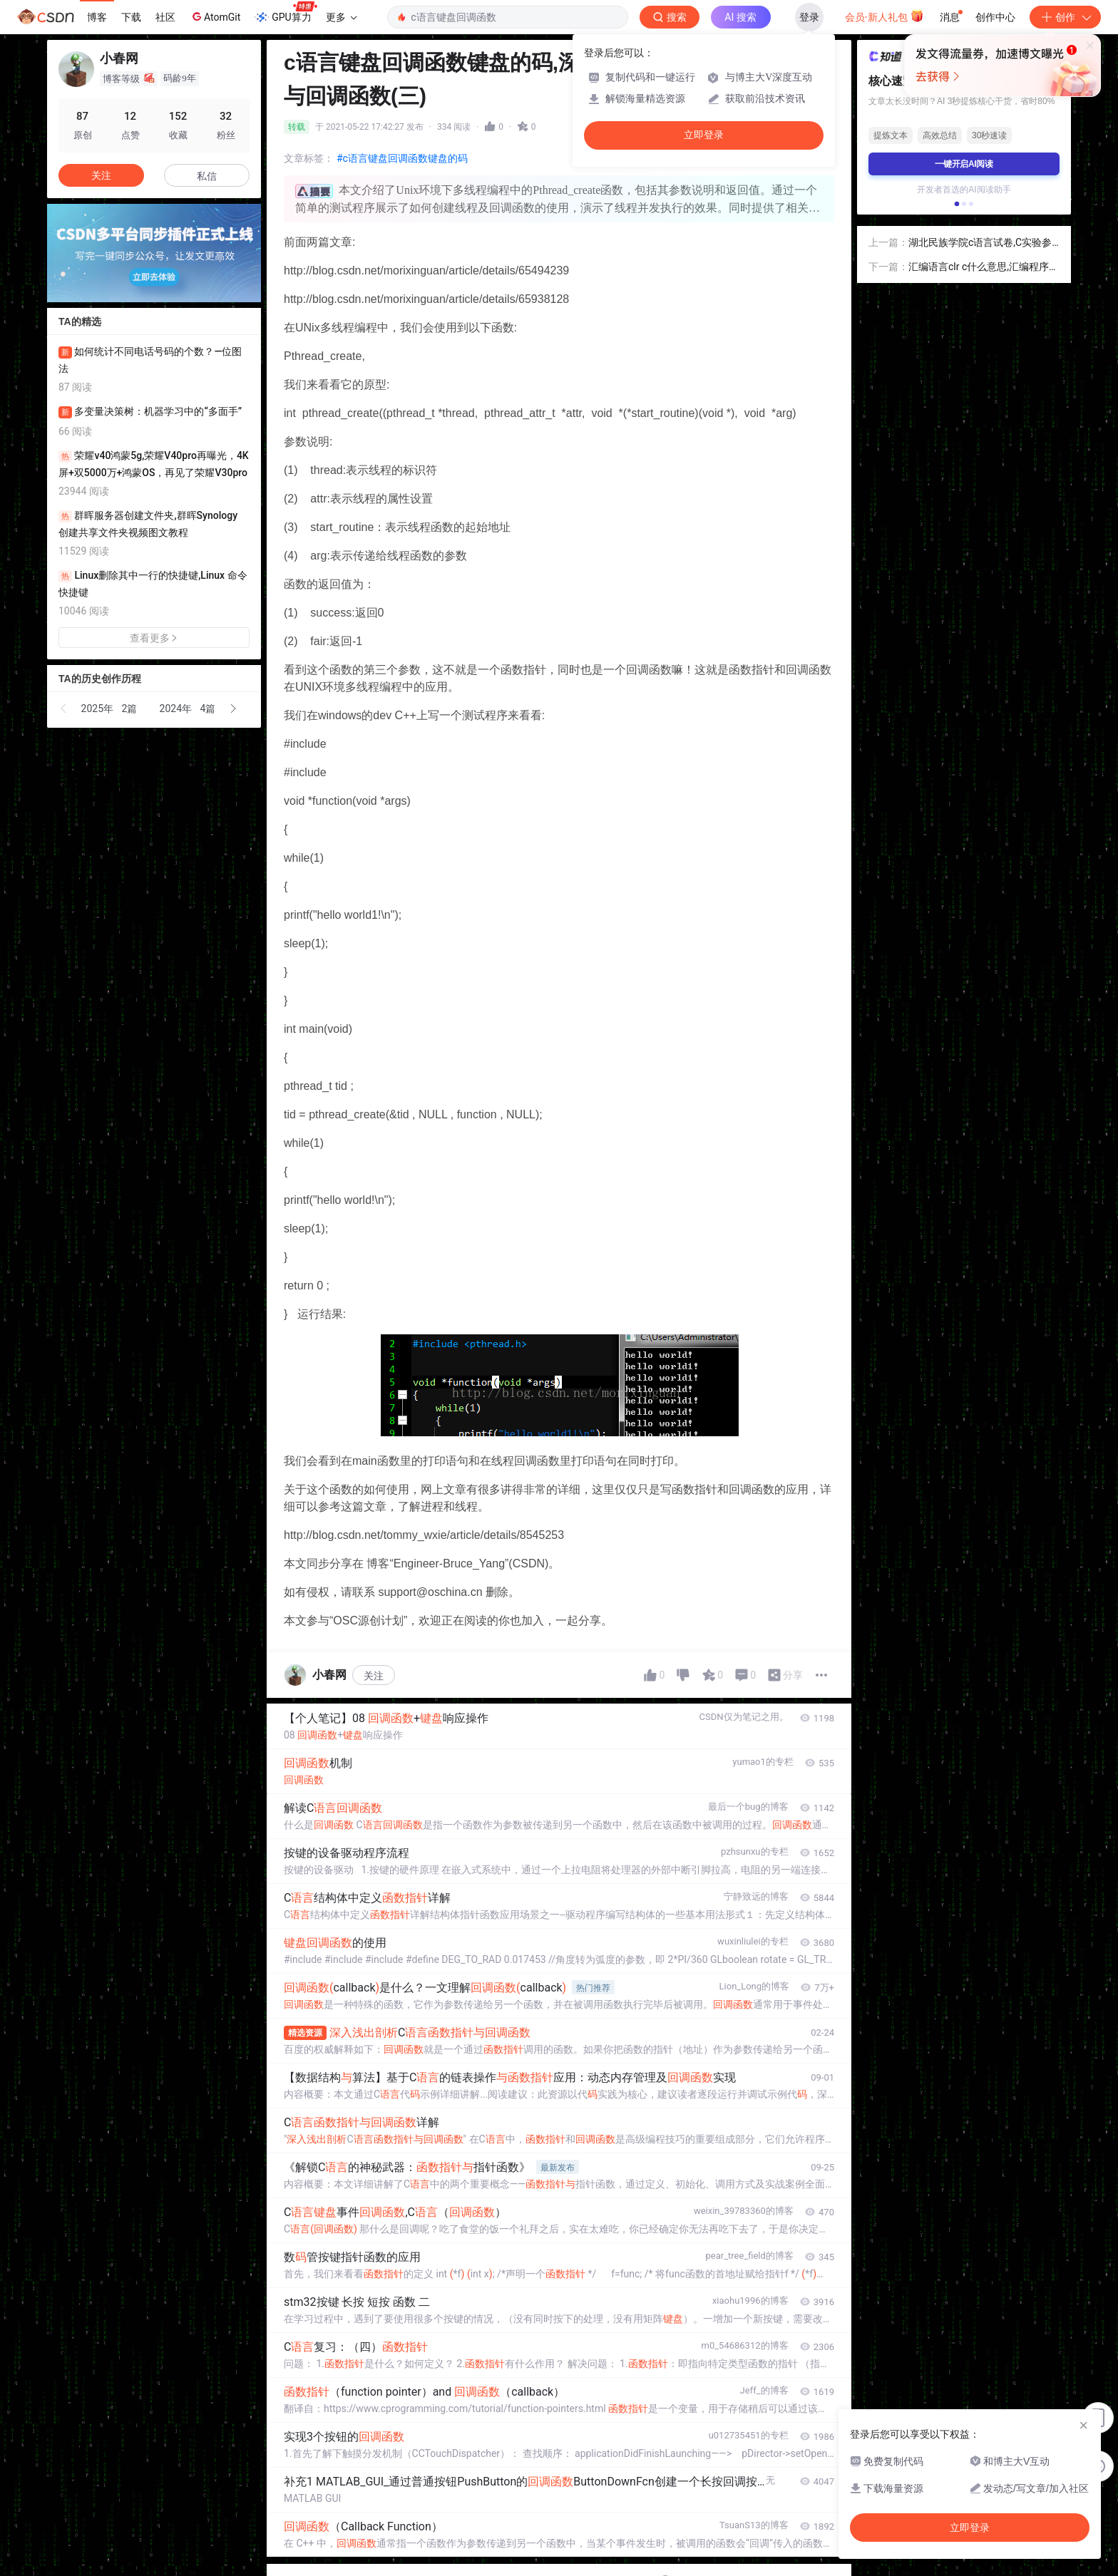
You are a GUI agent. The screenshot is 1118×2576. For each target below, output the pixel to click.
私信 (207, 176)
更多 (341, 17)
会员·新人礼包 (884, 16)
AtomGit (215, 16)
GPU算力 (286, 12)
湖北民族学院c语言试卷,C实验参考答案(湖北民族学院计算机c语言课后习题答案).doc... (982, 243)
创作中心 (995, 17)
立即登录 (704, 135)
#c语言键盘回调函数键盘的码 (402, 158)
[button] (64, 708)
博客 (97, 17)
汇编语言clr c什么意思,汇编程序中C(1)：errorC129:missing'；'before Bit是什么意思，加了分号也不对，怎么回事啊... (983, 267)
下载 (131, 17)
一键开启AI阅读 (964, 164)
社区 (165, 17)
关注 (374, 1675)
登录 (809, 17)
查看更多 (154, 638)
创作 (1065, 17)
